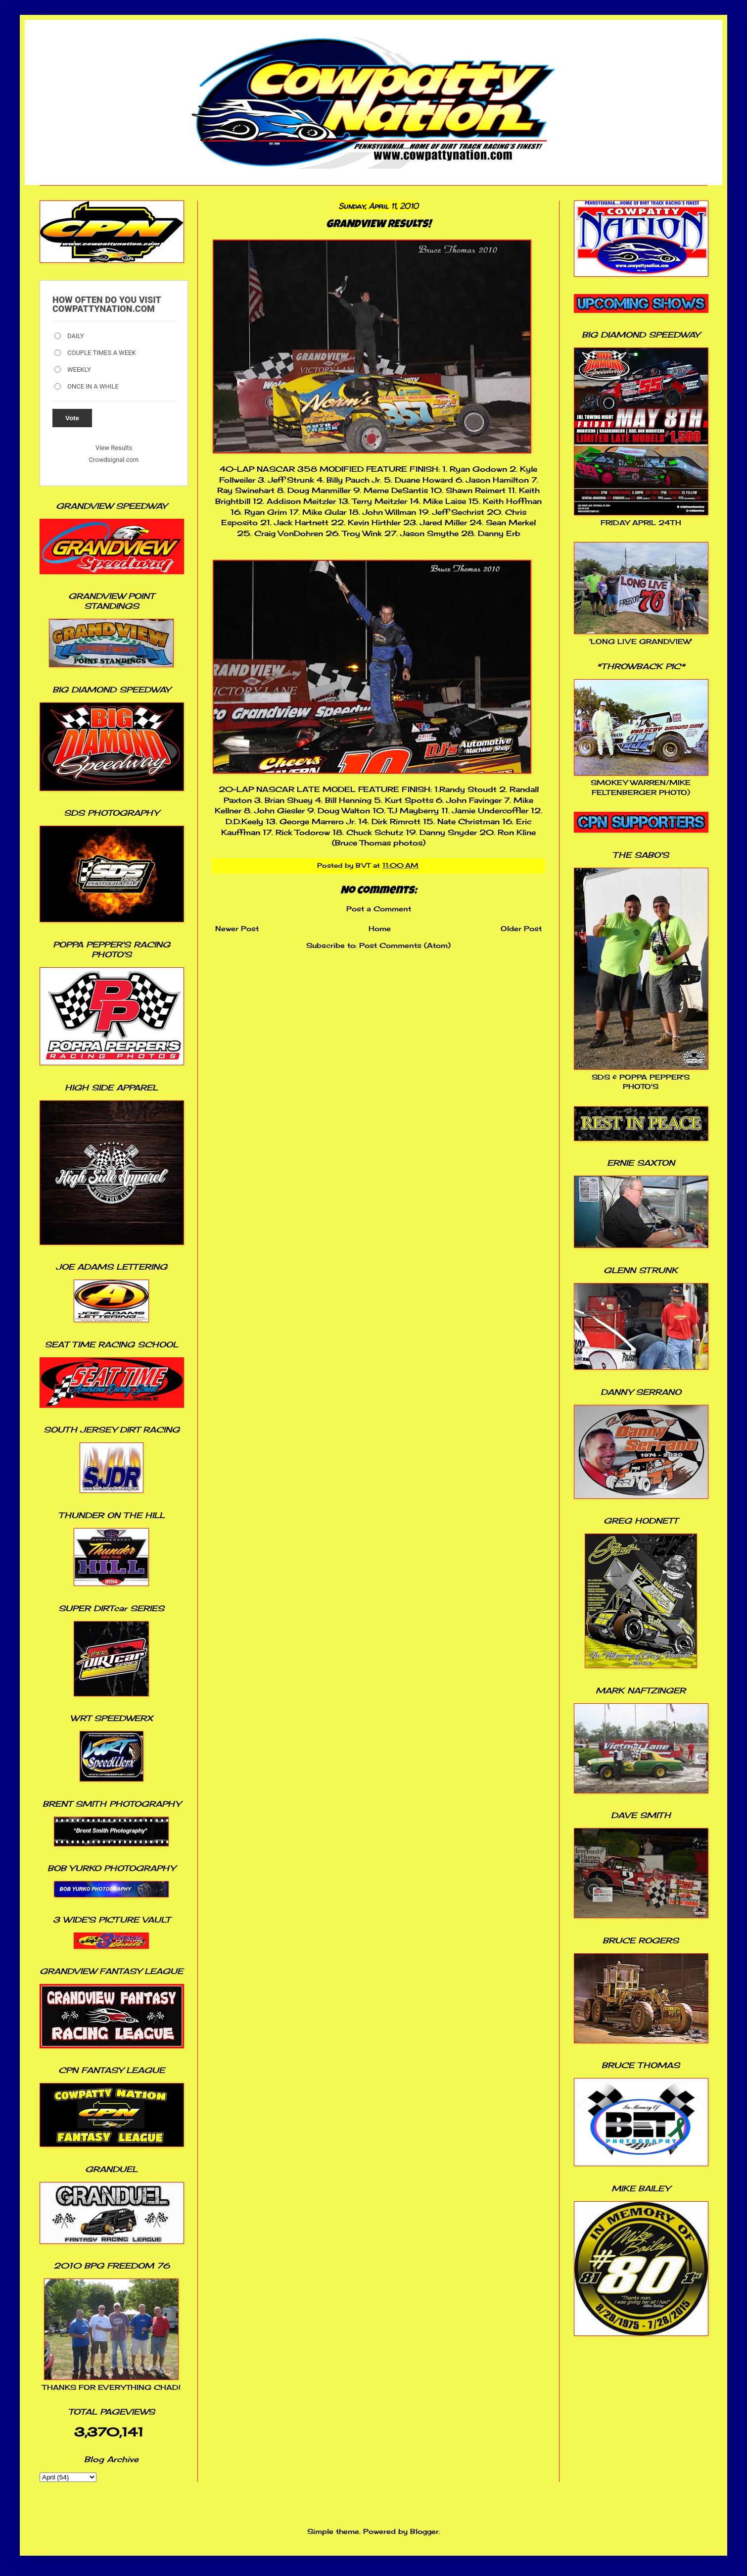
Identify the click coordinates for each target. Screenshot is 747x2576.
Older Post (521, 928)
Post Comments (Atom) (405, 945)
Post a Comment (378, 908)
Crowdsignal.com (114, 459)
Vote (72, 418)
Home (380, 928)
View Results (113, 447)
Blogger (424, 2531)
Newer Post (237, 928)
